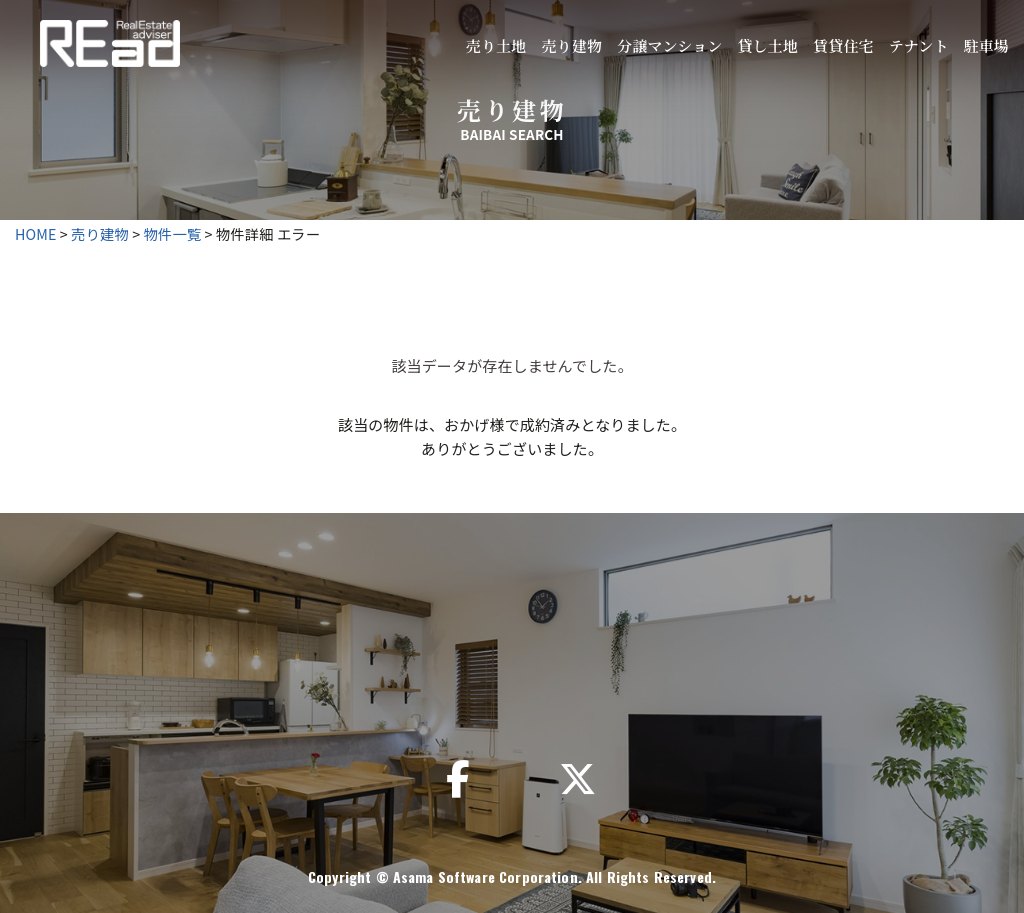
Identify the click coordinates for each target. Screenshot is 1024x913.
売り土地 (496, 45)
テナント (919, 45)
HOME (36, 233)
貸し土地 (767, 45)
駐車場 (986, 45)
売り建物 (571, 45)
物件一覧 (173, 233)
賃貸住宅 (843, 45)
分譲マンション (669, 45)
